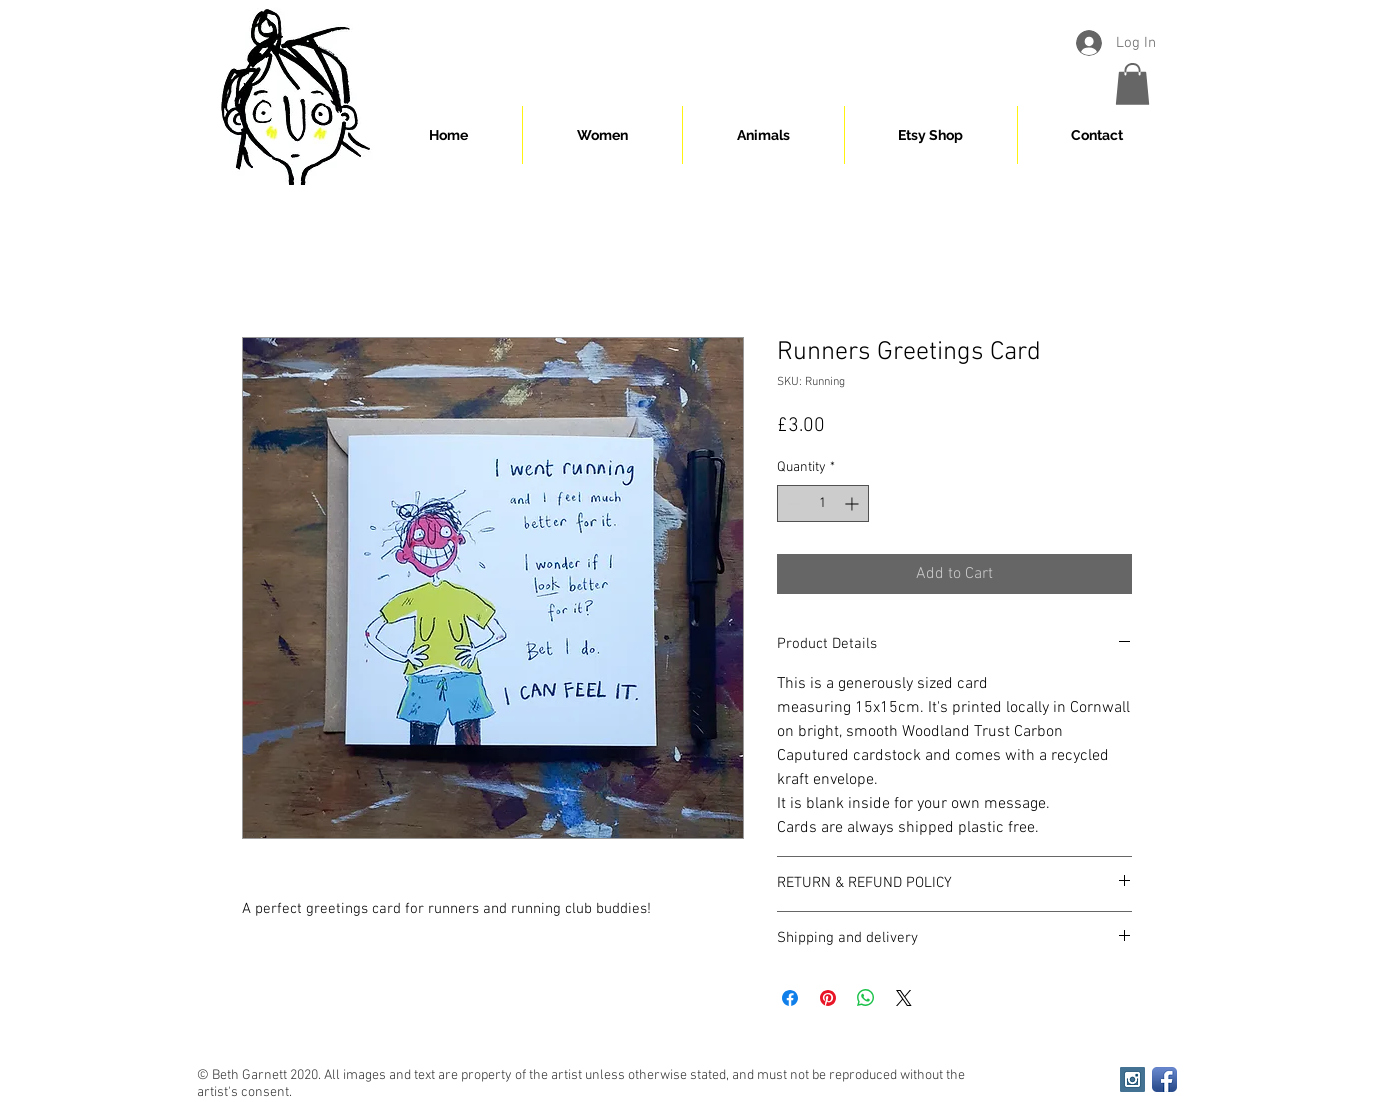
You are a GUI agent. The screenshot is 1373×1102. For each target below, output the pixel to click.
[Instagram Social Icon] (1132, 1079)
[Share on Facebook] (790, 998)
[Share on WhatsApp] (866, 998)
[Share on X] (904, 998)
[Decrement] (792, 503)
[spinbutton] (823, 503)
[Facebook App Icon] (1164, 1079)
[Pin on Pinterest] (828, 998)
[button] (1132, 84)
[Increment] (853, 503)
